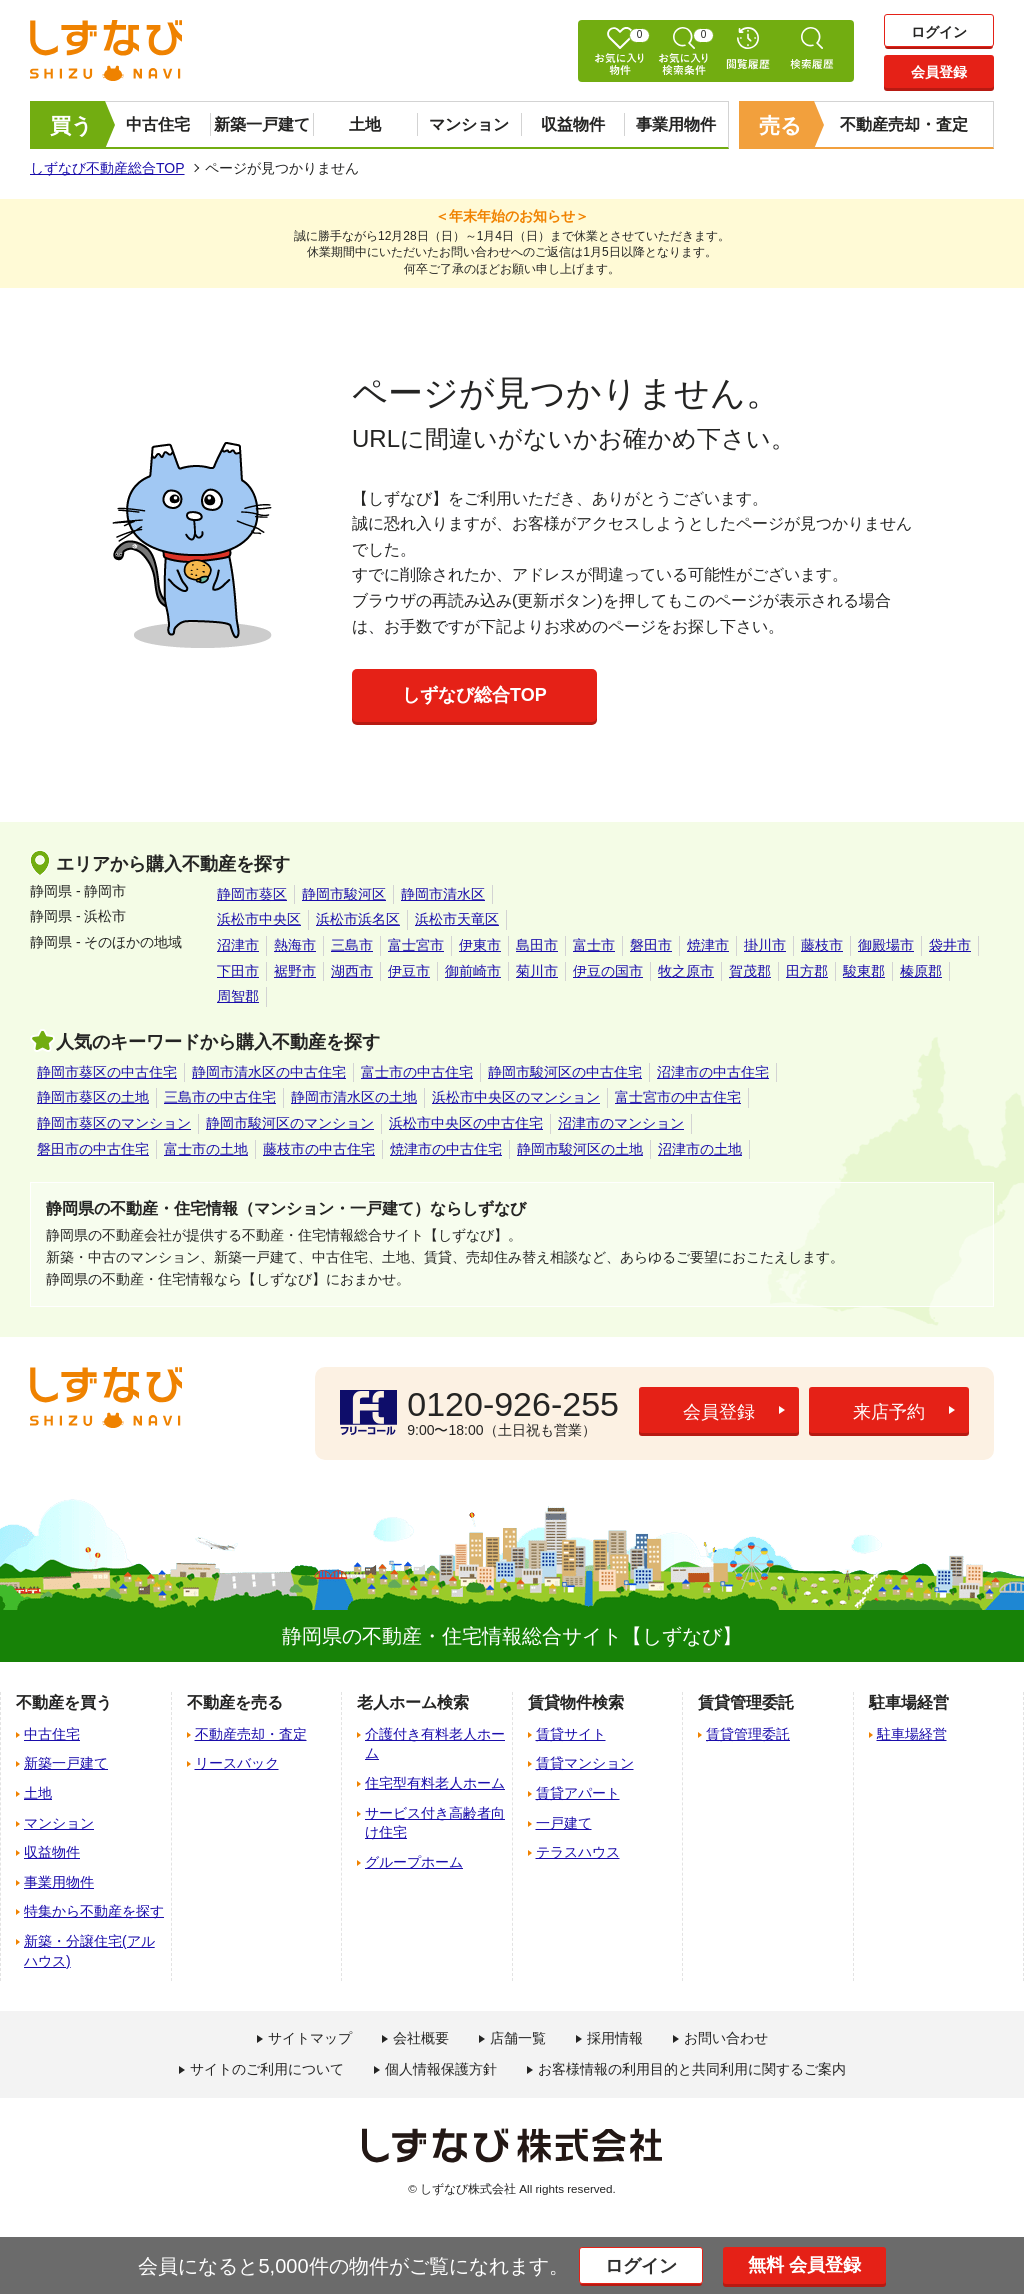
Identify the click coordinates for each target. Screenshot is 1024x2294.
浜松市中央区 (259, 919)
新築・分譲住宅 (89, 1951)
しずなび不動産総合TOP (107, 168)
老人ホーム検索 (413, 1702)
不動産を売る (235, 1702)
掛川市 (765, 945)
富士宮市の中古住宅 (678, 1097)
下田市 (238, 971)
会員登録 (939, 72)
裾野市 (295, 971)
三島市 (352, 945)
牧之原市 (686, 971)
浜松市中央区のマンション (516, 1097)
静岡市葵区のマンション (114, 1123)
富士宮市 (416, 945)
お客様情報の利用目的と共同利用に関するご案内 (692, 2069)
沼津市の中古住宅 (713, 1072)
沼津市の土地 (700, 1149)
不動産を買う (64, 1702)
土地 (365, 124)
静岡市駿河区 (344, 894)
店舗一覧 (518, 2038)
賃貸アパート (578, 1793)
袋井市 (950, 945)
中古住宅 (158, 124)
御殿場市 (886, 945)
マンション (469, 124)
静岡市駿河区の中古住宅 (565, 1072)
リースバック (237, 1763)
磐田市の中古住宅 (93, 1149)
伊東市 (480, 945)
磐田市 (651, 945)
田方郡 (807, 971)
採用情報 (615, 2038)
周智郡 (238, 996)
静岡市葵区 (252, 894)
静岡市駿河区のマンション (290, 1123)
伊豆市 (409, 971)
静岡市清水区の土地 (354, 1097)
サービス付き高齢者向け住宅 (435, 1823)
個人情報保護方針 (441, 2069)
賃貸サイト (571, 1734)
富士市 (594, 945)
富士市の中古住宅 (417, 1072)
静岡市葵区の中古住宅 (107, 1072)
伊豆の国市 (608, 971)
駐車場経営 (912, 1734)
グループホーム (414, 1862)
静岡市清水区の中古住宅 (269, 1072)
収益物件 (573, 124)
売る (780, 125)
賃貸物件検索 (576, 1702)
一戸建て (564, 1823)
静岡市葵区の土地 (93, 1097)
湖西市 (352, 971)
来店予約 (889, 1412)
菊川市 (537, 971)
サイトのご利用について (267, 2069)
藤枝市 (822, 945)
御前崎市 (473, 971)
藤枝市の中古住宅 (319, 1149)
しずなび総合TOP (474, 695)
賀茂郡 (750, 971)
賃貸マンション (585, 1763)
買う (71, 125)
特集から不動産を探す (94, 1911)
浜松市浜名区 (358, 919)
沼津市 (238, 945)
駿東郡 (864, 971)
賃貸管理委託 (748, 1734)
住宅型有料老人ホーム (435, 1783)
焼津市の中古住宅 (446, 1149)
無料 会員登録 (804, 2265)
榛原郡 (921, 971)
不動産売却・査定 (904, 124)
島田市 (537, 945)
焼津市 (708, 945)
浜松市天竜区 (457, 919)
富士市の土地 (206, 1149)
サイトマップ (310, 2038)
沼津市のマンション (621, 1123)
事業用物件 (676, 124)
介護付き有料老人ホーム (435, 1744)
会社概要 (421, 2038)
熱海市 (295, 945)
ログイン (939, 32)
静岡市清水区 (443, 894)
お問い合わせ (726, 2038)
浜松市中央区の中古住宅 (466, 1123)
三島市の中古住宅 (220, 1097)
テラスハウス (578, 1852)
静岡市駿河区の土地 (580, 1149)
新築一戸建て (262, 124)
